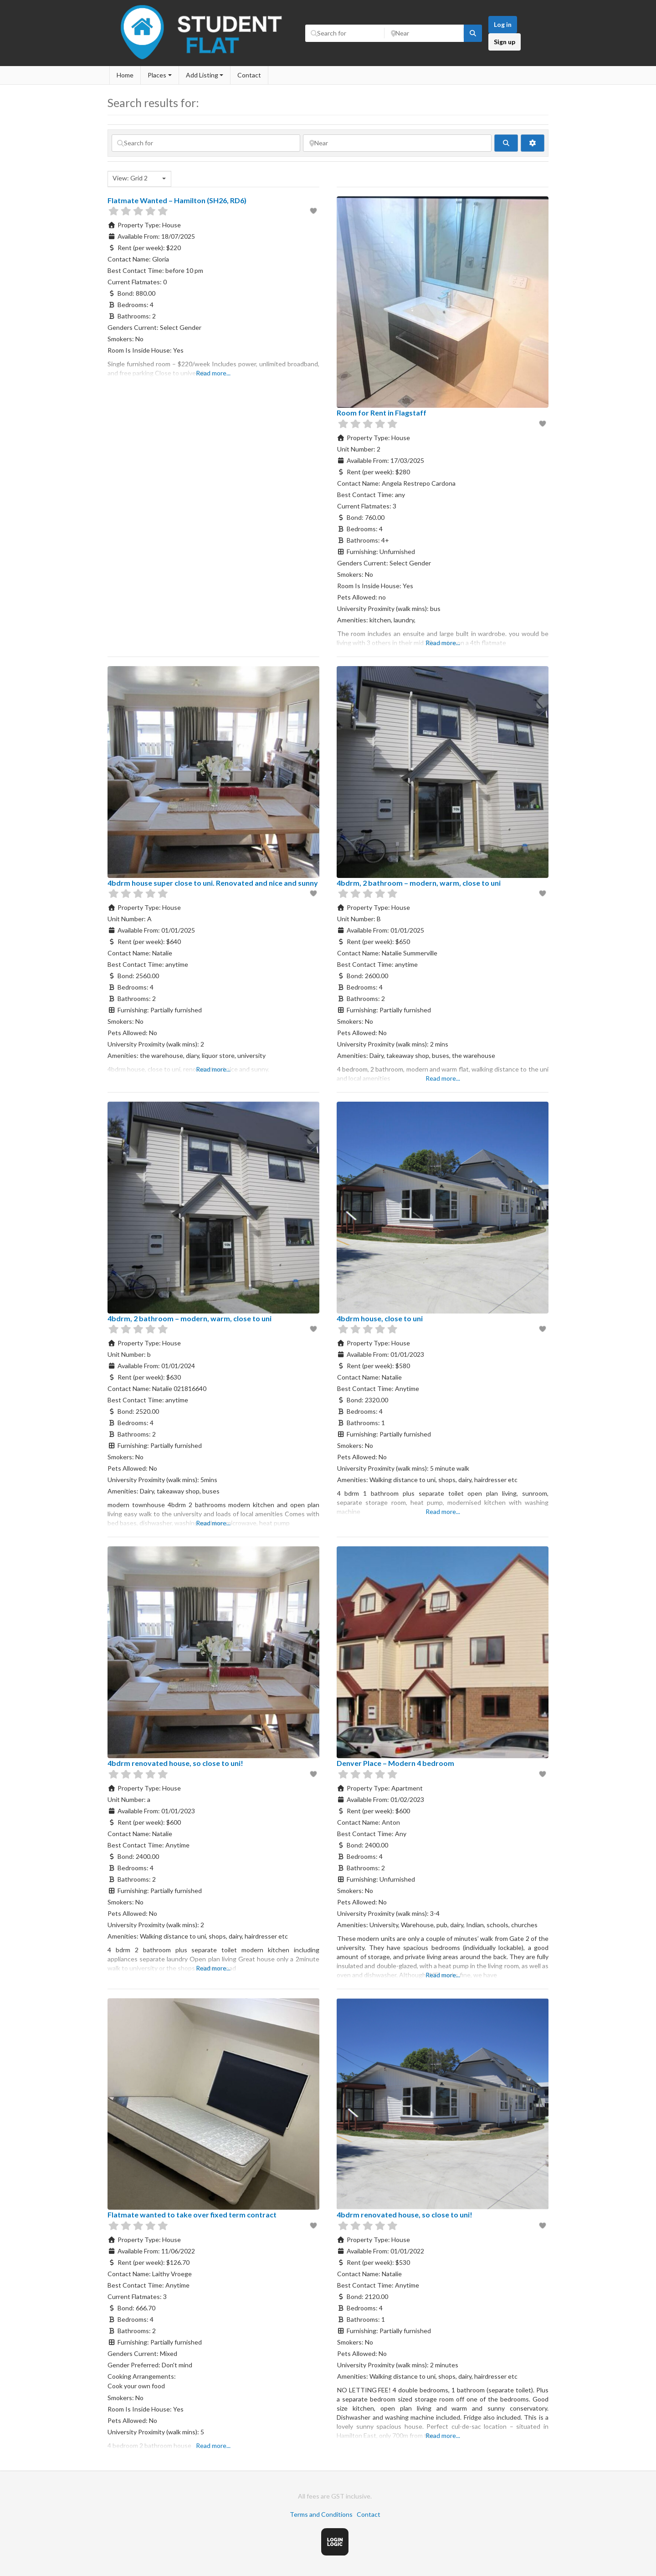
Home (125, 75)
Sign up (504, 42)
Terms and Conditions (321, 2514)
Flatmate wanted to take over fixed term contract (192, 2214)
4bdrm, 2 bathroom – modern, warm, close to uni (419, 882)
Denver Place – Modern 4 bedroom (395, 1763)
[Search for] (344, 33)
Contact (249, 75)
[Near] (424, 33)
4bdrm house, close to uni (380, 1318)
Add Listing (202, 75)
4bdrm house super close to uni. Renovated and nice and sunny (213, 882)
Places (157, 75)
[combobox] (139, 179)
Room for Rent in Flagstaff (381, 412)
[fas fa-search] (473, 33)
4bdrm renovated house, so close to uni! (175, 1763)
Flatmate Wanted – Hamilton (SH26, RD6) (177, 200)
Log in (503, 24)
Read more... (213, 373)
